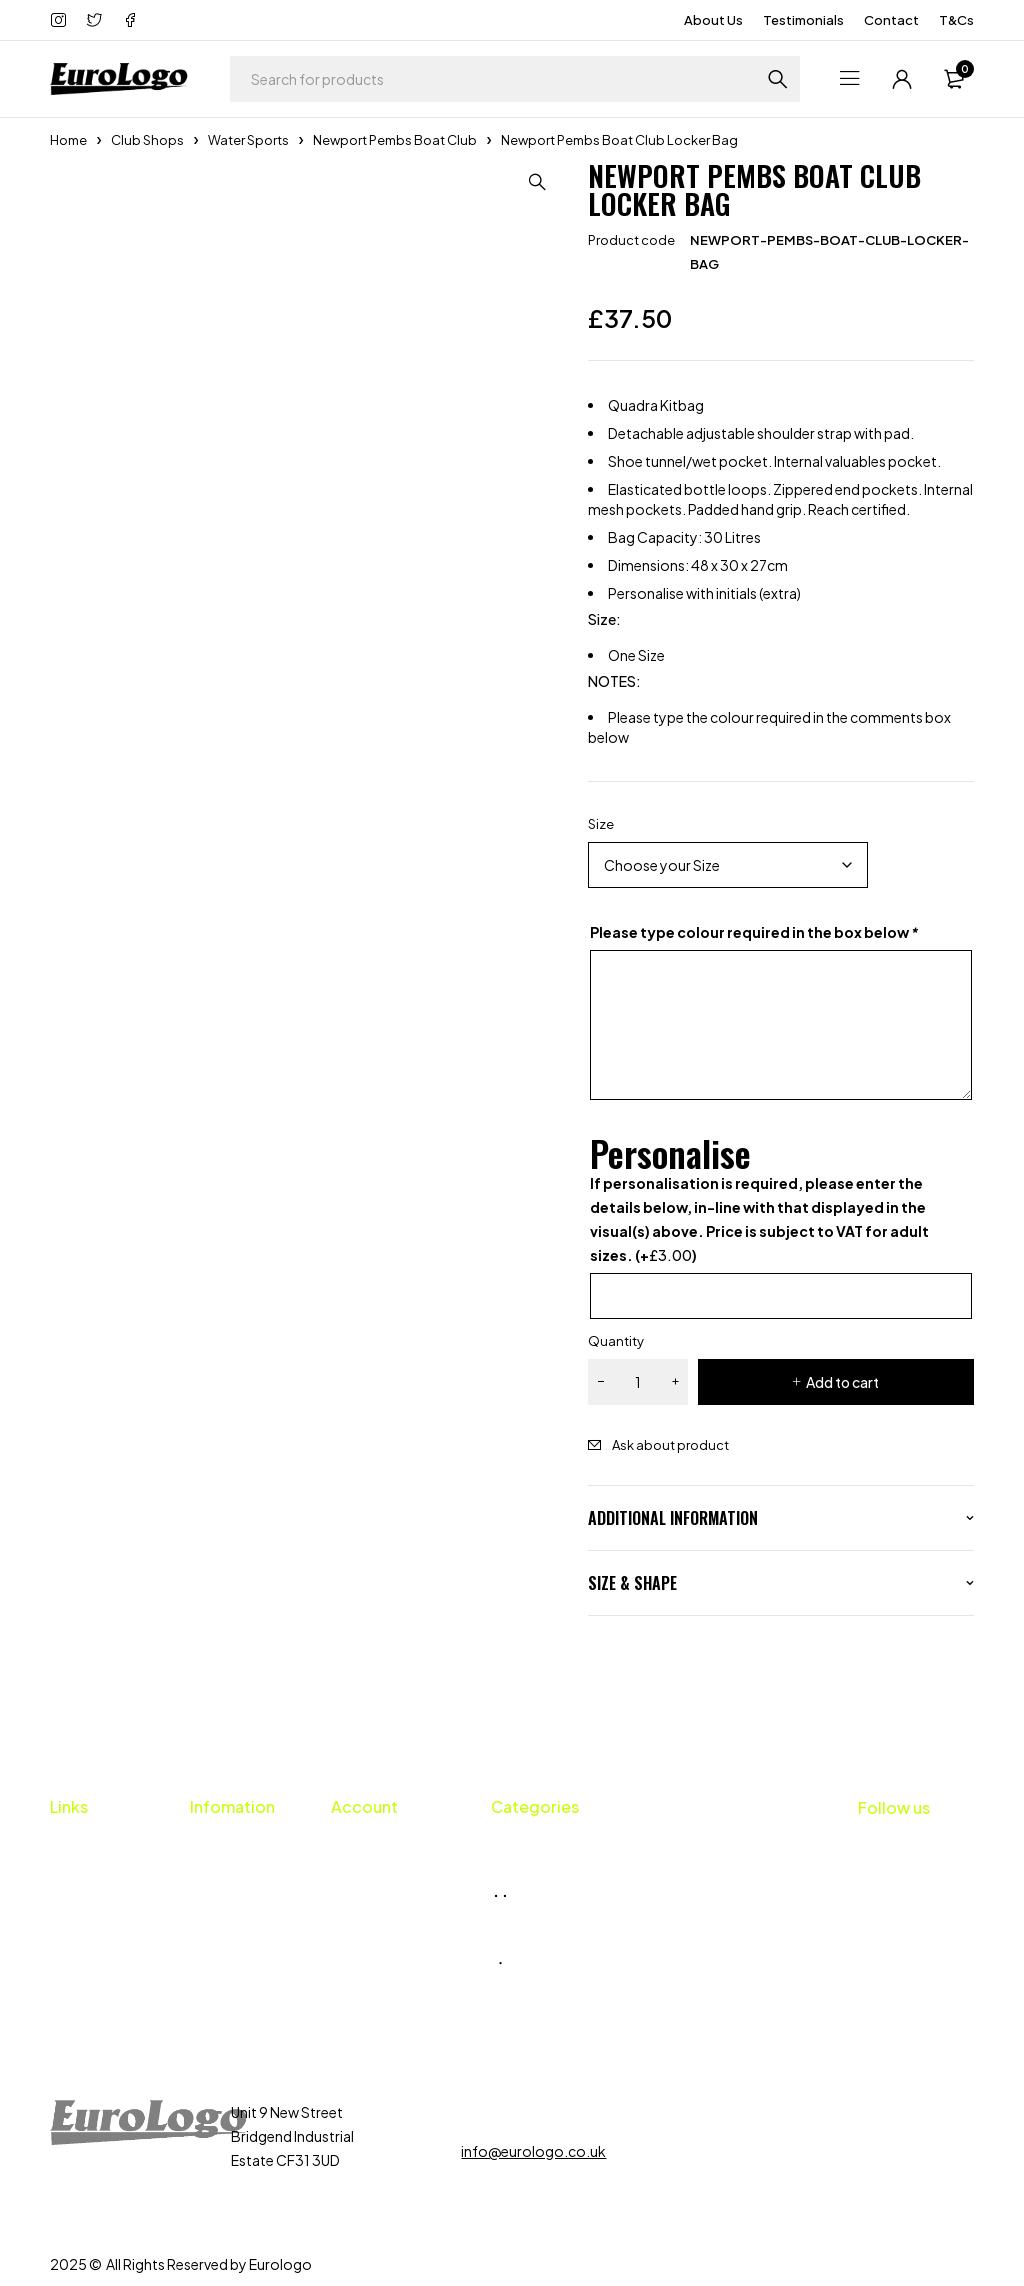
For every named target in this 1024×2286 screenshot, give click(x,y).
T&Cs (956, 20)
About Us (713, 20)
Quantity (616, 1341)
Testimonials (803, 20)
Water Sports (248, 140)
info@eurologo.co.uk (533, 2151)
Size (601, 824)
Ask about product (670, 1445)
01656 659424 (530, 2112)
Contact (891, 20)
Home (68, 140)
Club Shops (147, 140)
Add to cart (842, 1382)
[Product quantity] (638, 1382)
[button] (538, 182)
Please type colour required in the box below (754, 932)
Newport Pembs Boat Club (395, 140)
